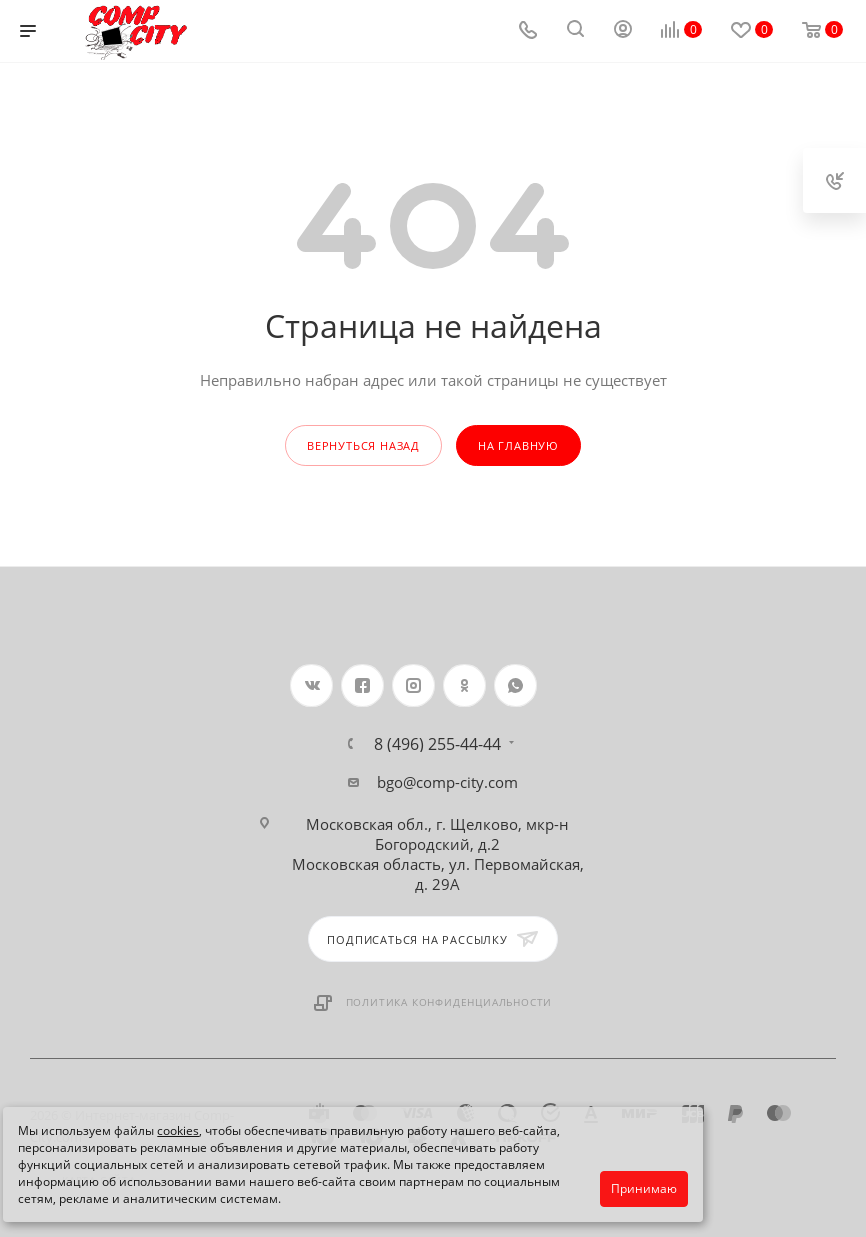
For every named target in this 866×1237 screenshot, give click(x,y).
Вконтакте (311, 685)
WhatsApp (515, 685)
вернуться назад (363, 445)
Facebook (362, 685)
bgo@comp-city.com (447, 782)
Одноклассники (464, 685)
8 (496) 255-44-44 (437, 744)
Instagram (413, 685)
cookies (178, 1130)
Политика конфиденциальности (449, 1002)
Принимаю (644, 1188)
